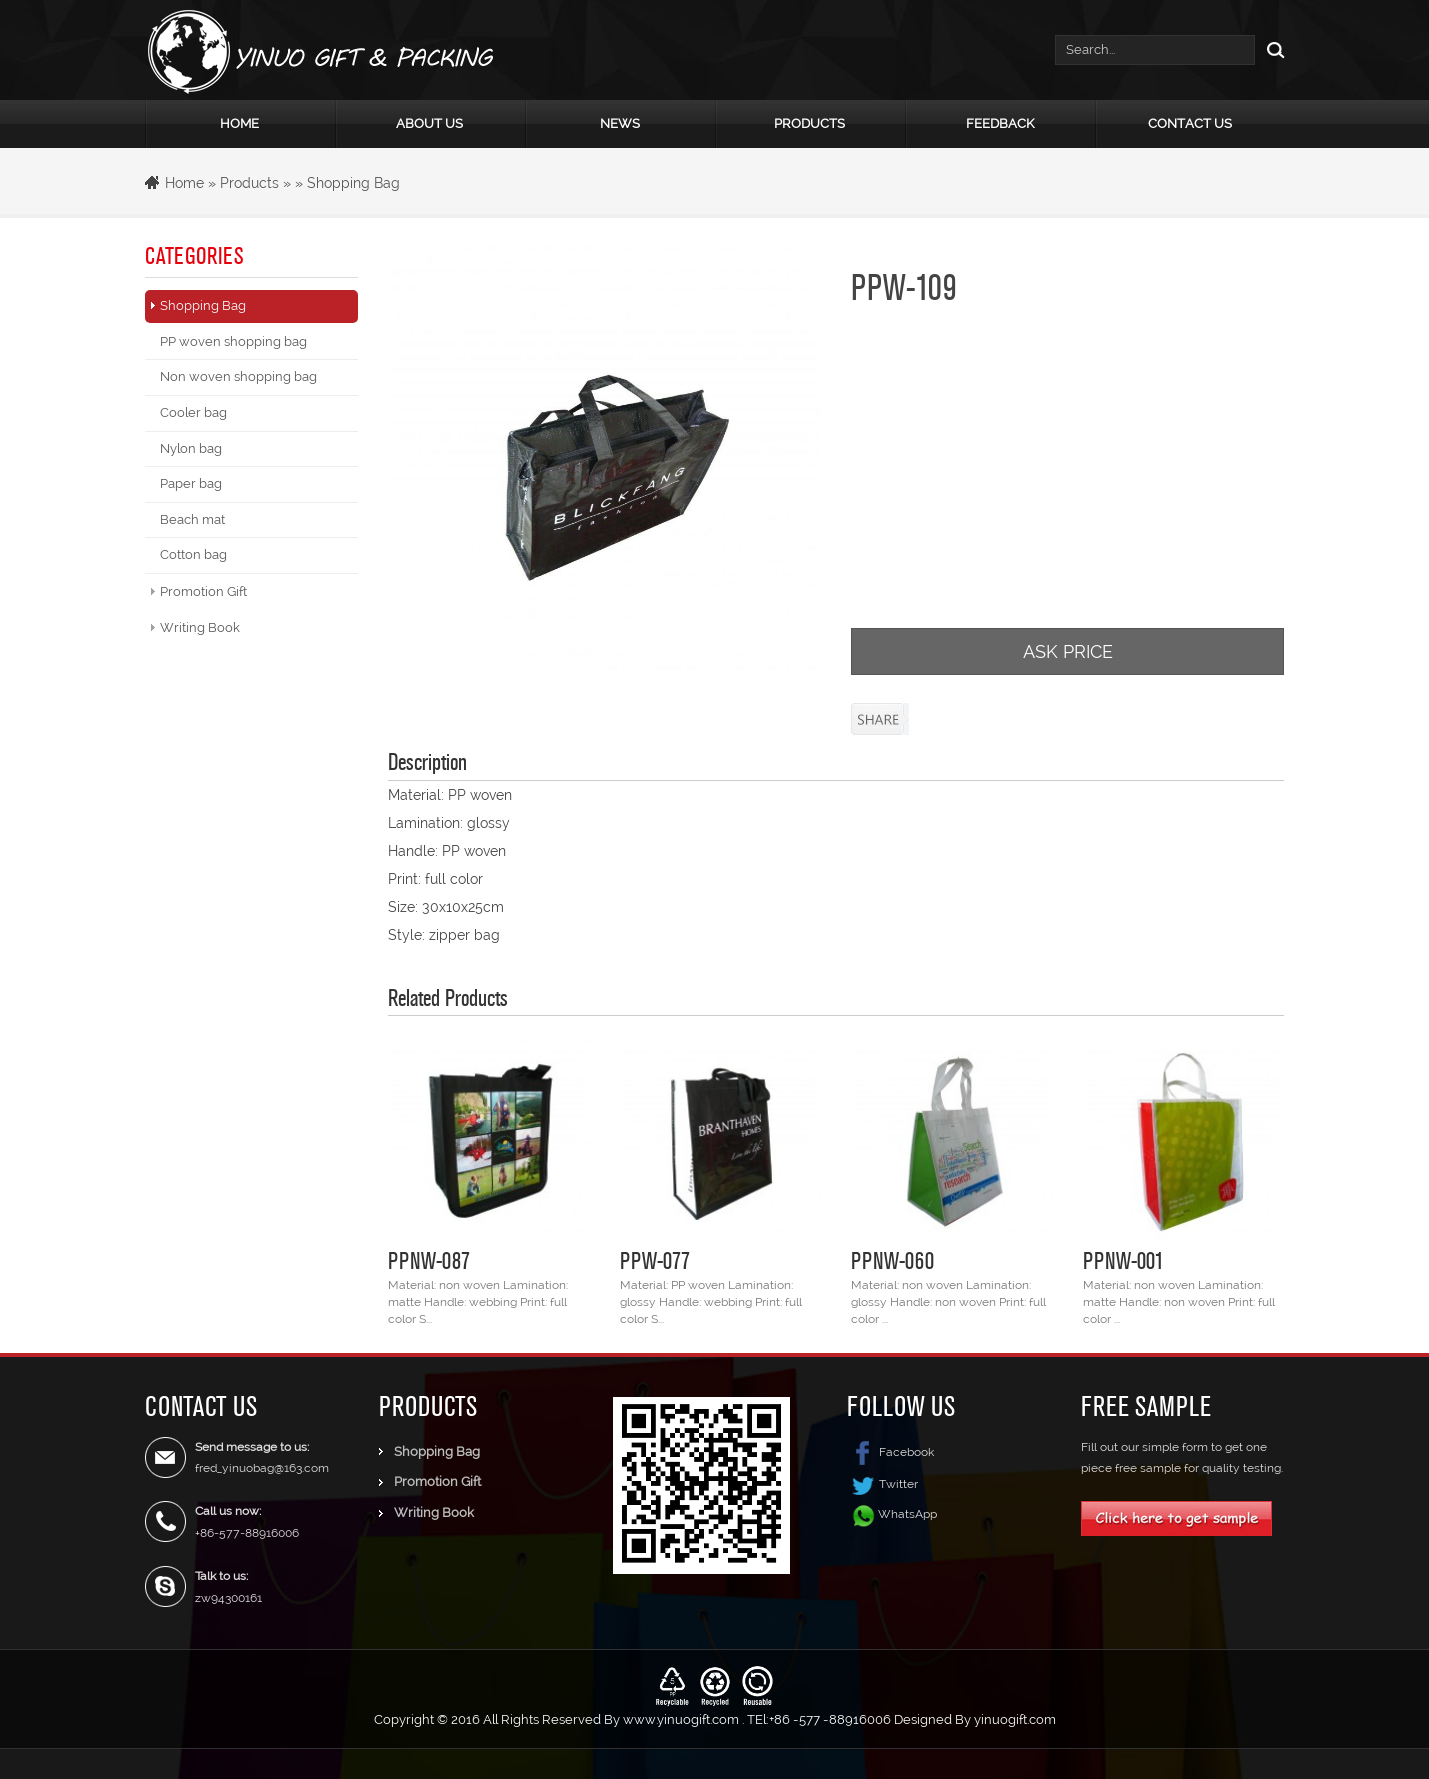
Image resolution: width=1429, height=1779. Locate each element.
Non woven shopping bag (238, 376)
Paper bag (191, 483)
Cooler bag (193, 412)
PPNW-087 (429, 1260)
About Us (429, 123)
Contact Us (1190, 123)
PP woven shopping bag (233, 341)
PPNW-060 (892, 1260)
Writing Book (200, 627)
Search (1270, 50)
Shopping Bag (353, 183)
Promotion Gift (203, 591)
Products (809, 123)
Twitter (882, 1484)
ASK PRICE (1068, 651)
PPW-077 (655, 1260)
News (620, 123)
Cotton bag (193, 554)
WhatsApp (907, 1513)
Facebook (890, 1452)
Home (239, 123)
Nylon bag (191, 448)
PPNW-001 (1123, 1260)
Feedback (1000, 123)
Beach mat (192, 519)
